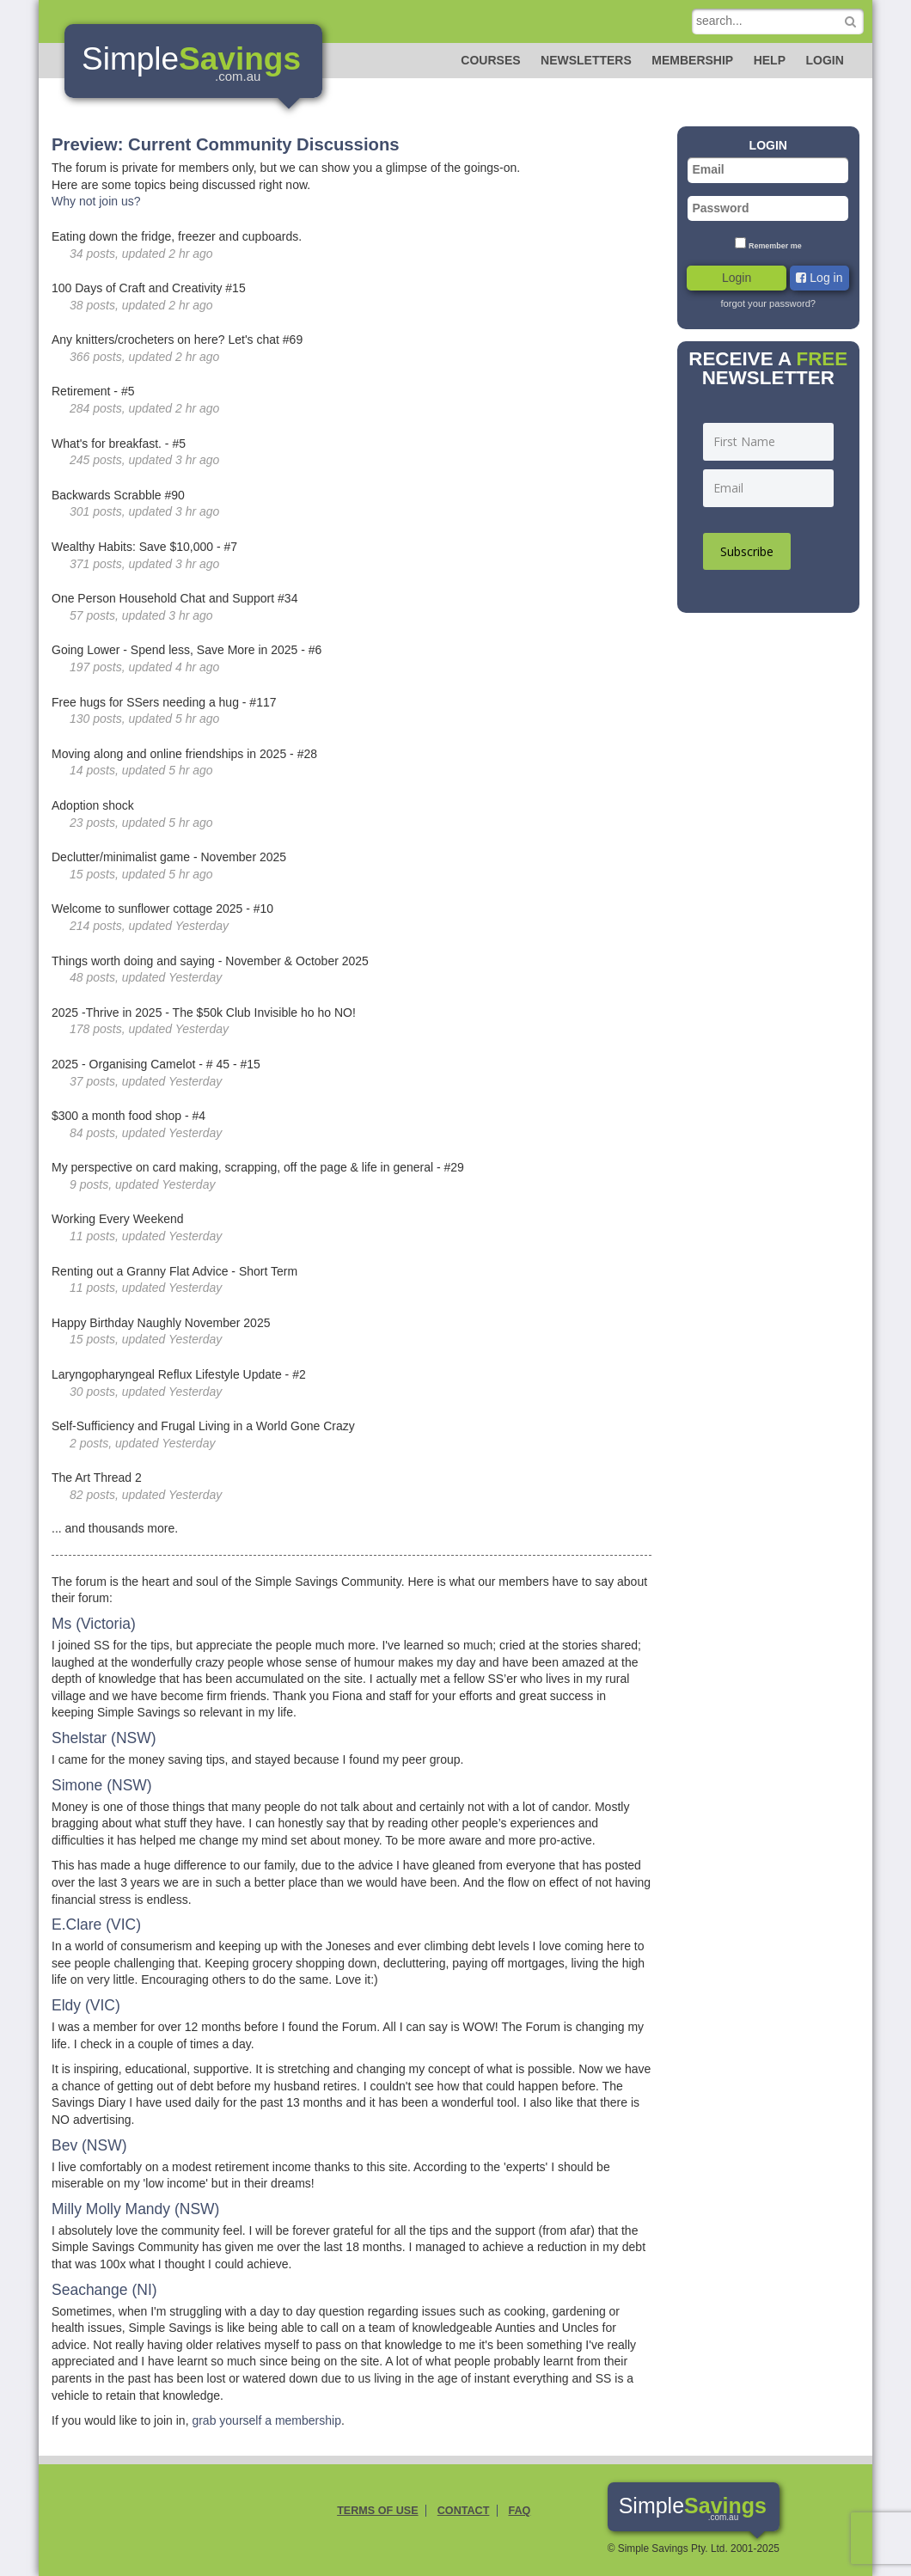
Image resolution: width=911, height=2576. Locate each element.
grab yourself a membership (266, 2420)
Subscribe (746, 551)
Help (770, 60)
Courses (490, 60)
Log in (819, 278)
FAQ (520, 2511)
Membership (692, 60)
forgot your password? (768, 303)
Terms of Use (377, 2511)
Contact (463, 2511)
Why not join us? (96, 201)
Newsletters (586, 60)
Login (824, 60)
